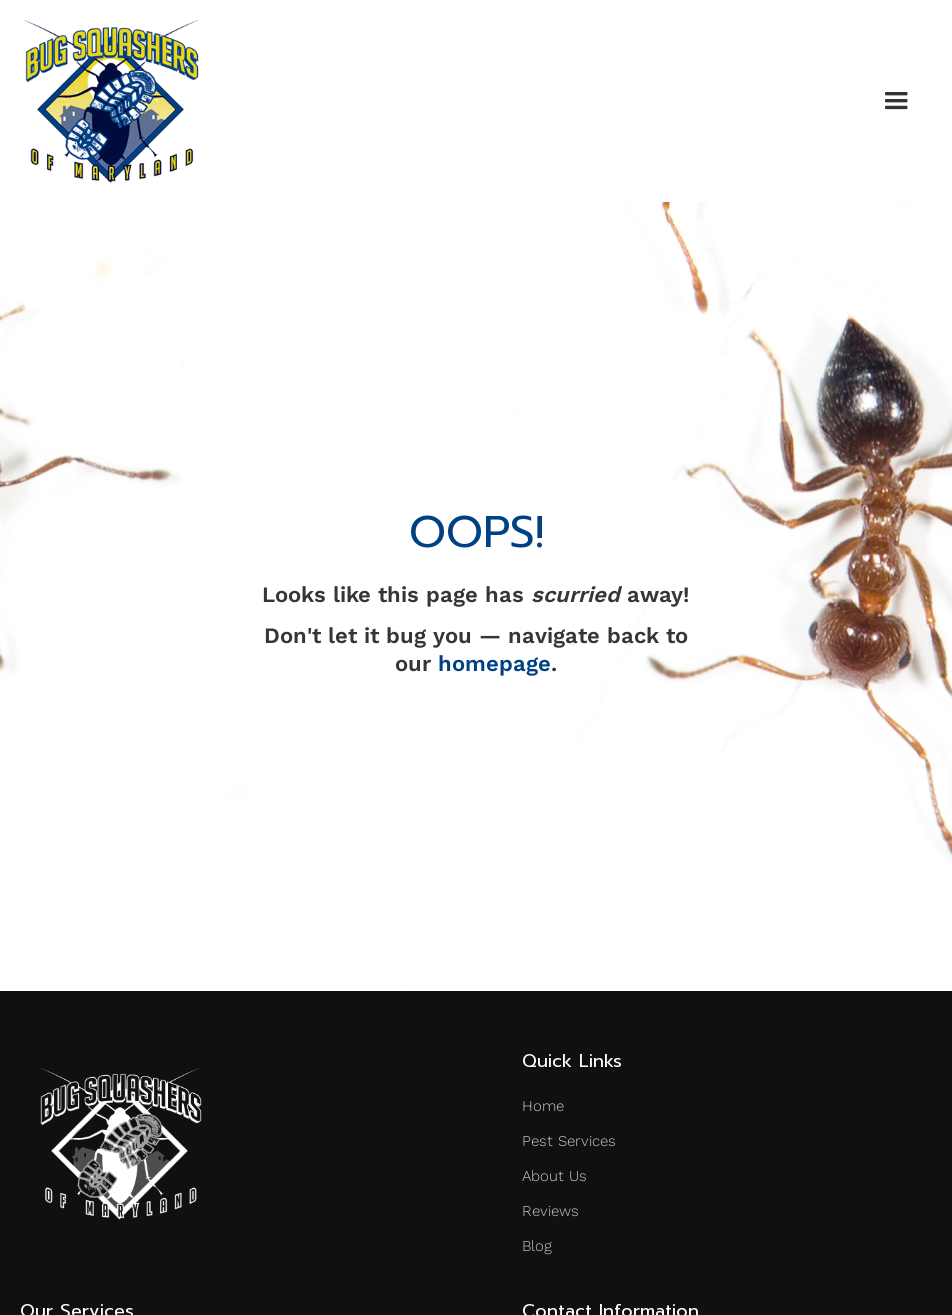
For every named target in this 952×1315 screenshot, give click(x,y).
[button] (896, 101)
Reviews (550, 1211)
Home (543, 1106)
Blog (537, 1246)
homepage (494, 663)
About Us (554, 1176)
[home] (111, 101)
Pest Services (569, 1141)
